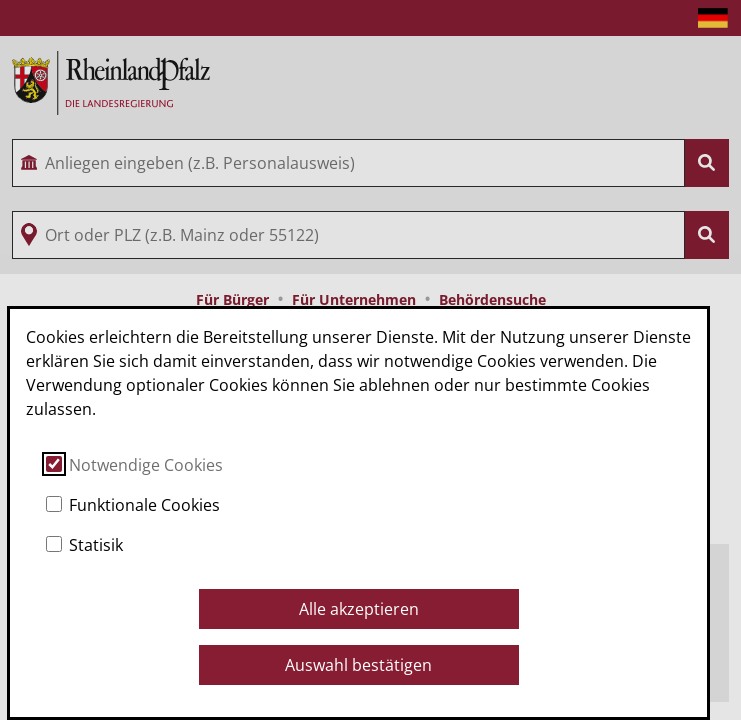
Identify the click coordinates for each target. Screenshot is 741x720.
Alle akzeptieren (359, 609)
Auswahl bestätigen (358, 665)
